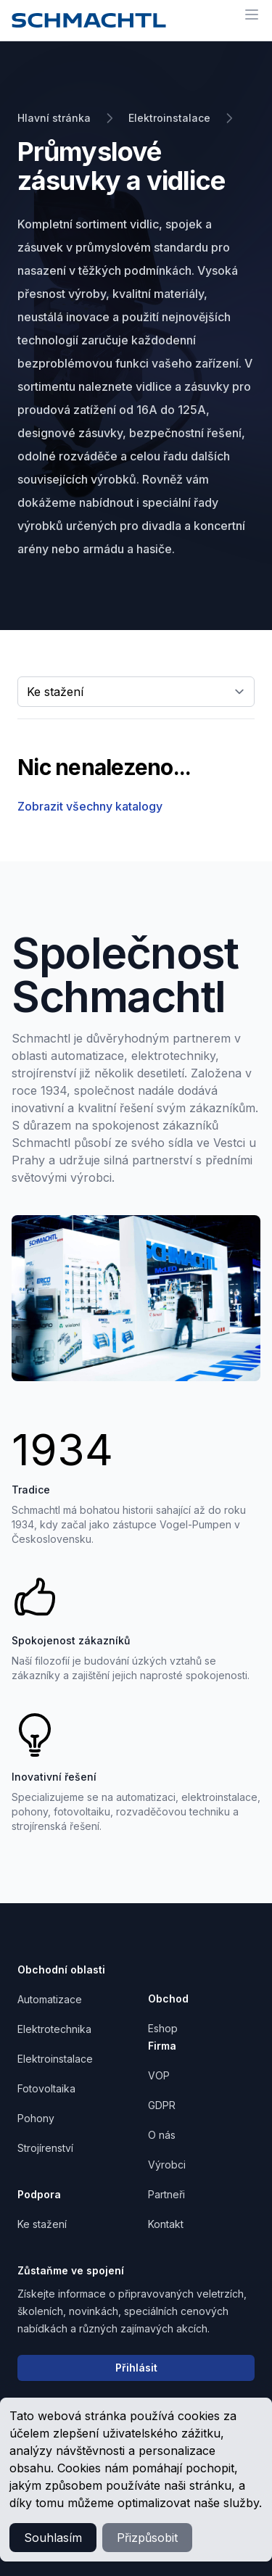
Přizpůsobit (147, 2537)
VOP (159, 2075)
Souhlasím (53, 2537)
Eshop (163, 2028)
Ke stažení (42, 2224)
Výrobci (167, 2164)
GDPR (162, 2105)
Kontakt (166, 2224)
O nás (162, 2135)
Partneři (166, 2194)
